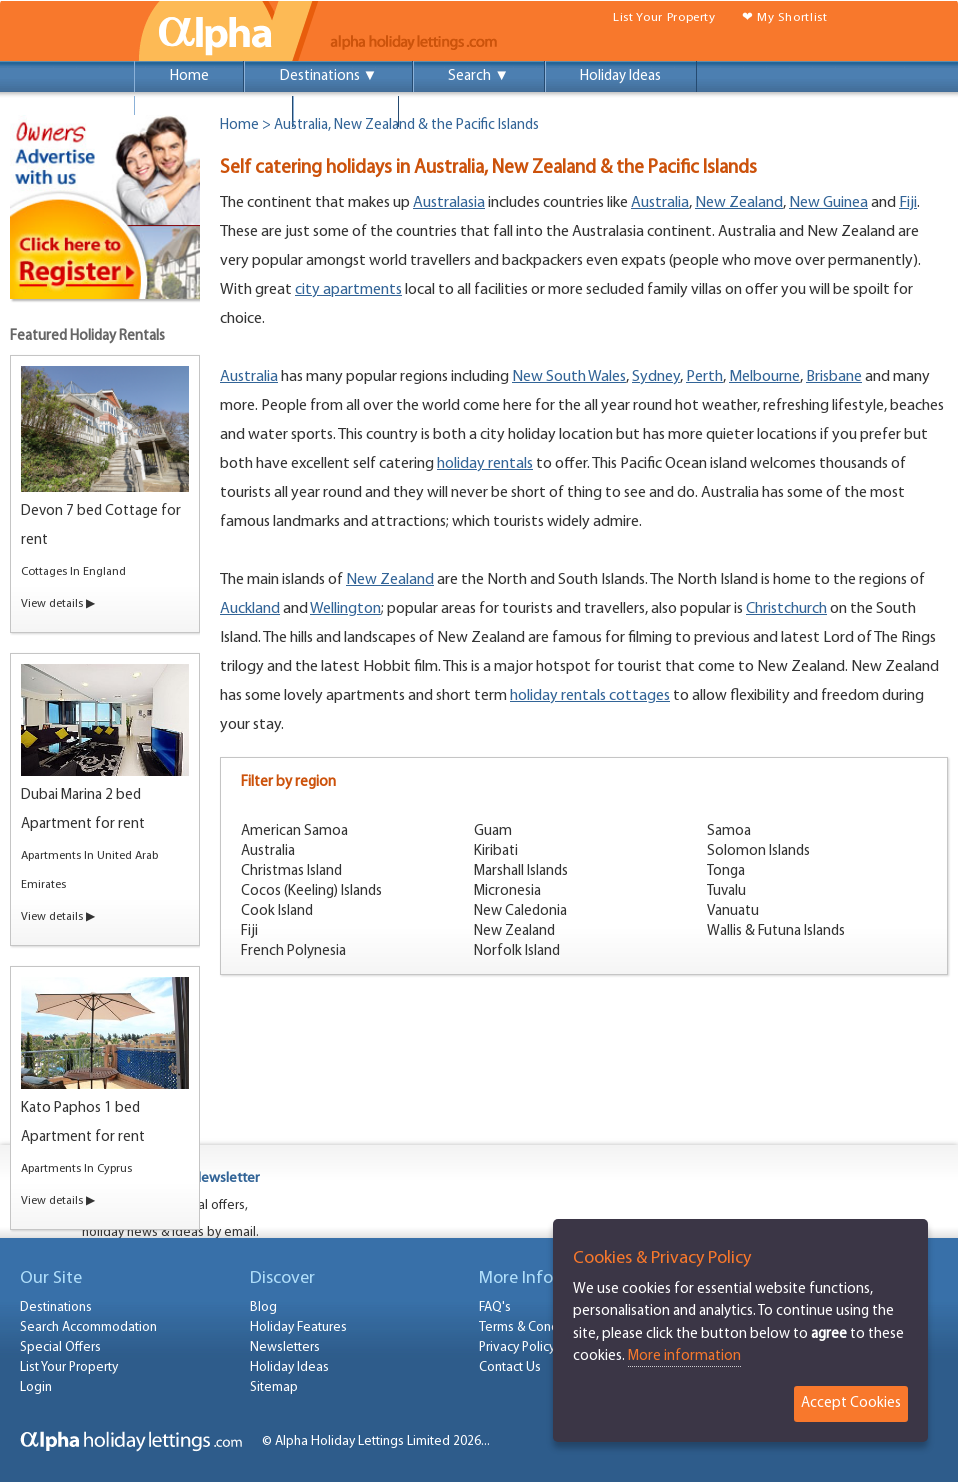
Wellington (345, 609)
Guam (493, 831)
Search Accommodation (88, 1327)
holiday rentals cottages (590, 696)
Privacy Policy (517, 1347)
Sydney (656, 377)
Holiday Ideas (620, 76)
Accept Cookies (851, 1403)
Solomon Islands (758, 851)
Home (189, 76)
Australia (660, 203)
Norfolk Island (517, 951)
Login (346, 111)
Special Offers (214, 111)
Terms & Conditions (534, 1327)
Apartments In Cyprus (76, 1169)
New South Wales (569, 377)
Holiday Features (298, 1327)
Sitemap (274, 1387)
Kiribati (496, 851)
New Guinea (828, 203)
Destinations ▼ (329, 76)
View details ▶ (58, 604)
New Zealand (739, 203)
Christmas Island (291, 871)
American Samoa (294, 831)
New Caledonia (520, 911)
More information (684, 1356)
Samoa (729, 831)
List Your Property (664, 17)
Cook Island (277, 911)
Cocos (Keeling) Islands (311, 891)
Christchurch (786, 609)
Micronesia (507, 891)
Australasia (449, 203)
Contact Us (510, 1367)
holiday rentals (485, 464)
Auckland (250, 609)
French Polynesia (293, 951)
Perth (704, 377)
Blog (263, 1307)
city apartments (348, 290)
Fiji (908, 203)
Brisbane (834, 377)
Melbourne (764, 377)
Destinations (56, 1307)
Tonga (726, 871)
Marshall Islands (521, 871)
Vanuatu (733, 911)
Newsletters (285, 1347)
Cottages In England (73, 572)
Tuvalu (726, 891)
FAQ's (495, 1307)
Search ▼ (478, 76)
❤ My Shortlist (785, 17)
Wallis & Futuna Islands (776, 931)
